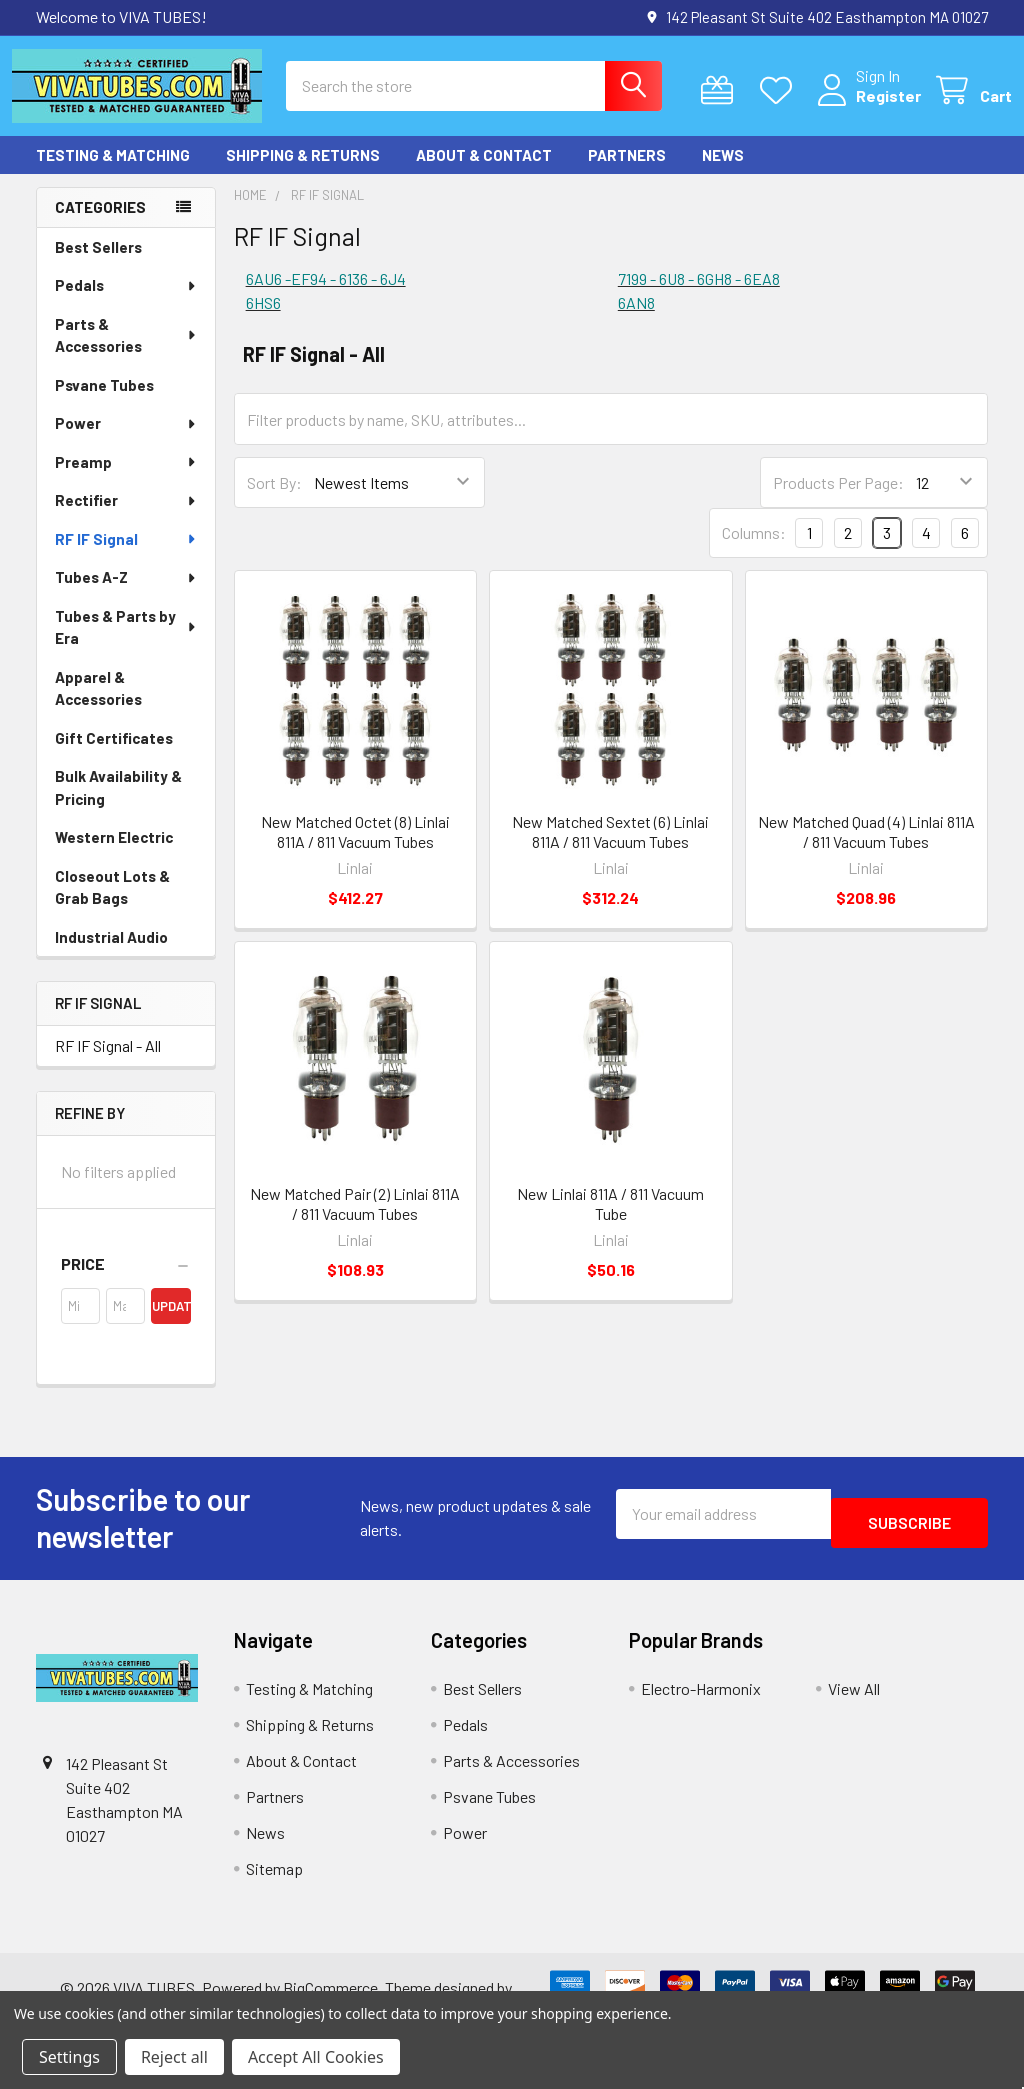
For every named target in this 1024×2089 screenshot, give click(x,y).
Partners (627, 173)
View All (854, 1706)
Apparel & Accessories (98, 706)
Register (864, 107)
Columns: (754, 550)
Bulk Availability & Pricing (118, 805)
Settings (69, 2057)
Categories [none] (100, 225)
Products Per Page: (838, 500)
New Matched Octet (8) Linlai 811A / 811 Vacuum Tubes (355, 849)
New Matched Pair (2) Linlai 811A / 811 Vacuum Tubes (355, 1221)
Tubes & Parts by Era (127, 645)
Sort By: (274, 500)
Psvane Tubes (104, 403)
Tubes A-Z (126, 595)
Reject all (174, 2057)
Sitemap (274, 1886)
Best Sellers (98, 265)
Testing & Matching (113, 173)
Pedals (126, 303)
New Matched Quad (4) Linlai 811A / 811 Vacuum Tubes (866, 849)
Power (126, 441)
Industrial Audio (111, 955)
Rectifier (126, 518)
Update (171, 1324)
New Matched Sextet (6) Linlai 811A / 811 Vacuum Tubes (610, 849)
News (723, 173)
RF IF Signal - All (108, 1063)
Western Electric (114, 855)
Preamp (126, 480)
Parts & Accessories (126, 353)
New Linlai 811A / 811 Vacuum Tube (610, 1221)
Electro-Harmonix (701, 1706)
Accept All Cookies (316, 2057)
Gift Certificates (114, 756)
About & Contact (484, 173)
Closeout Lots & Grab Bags (112, 905)
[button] (126, 1282)
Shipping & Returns (303, 173)
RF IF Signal (126, 557)
